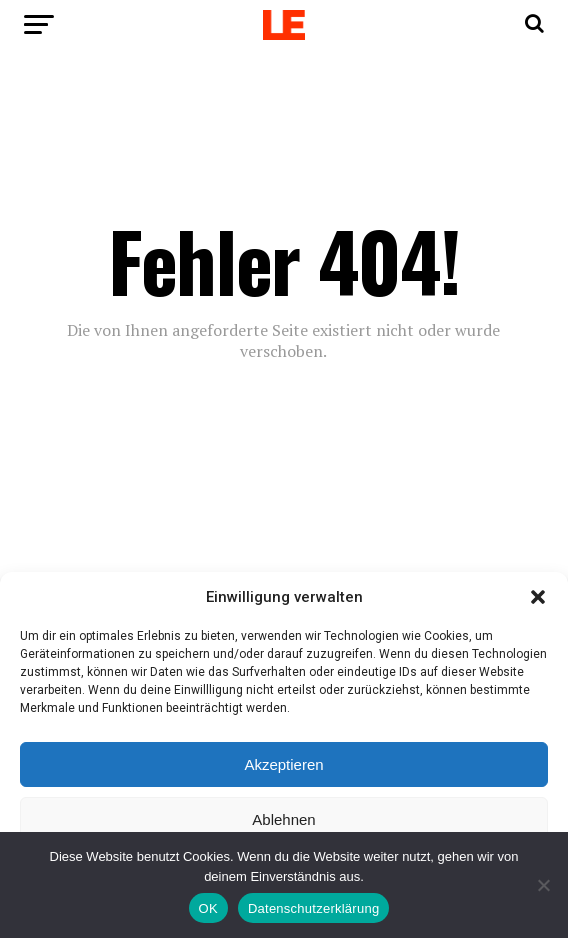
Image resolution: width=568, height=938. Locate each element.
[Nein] (543, 885)
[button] (538, 597)
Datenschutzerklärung (313, 908)
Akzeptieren (283, 764)
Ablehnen (283, 819)
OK (208, 908)
